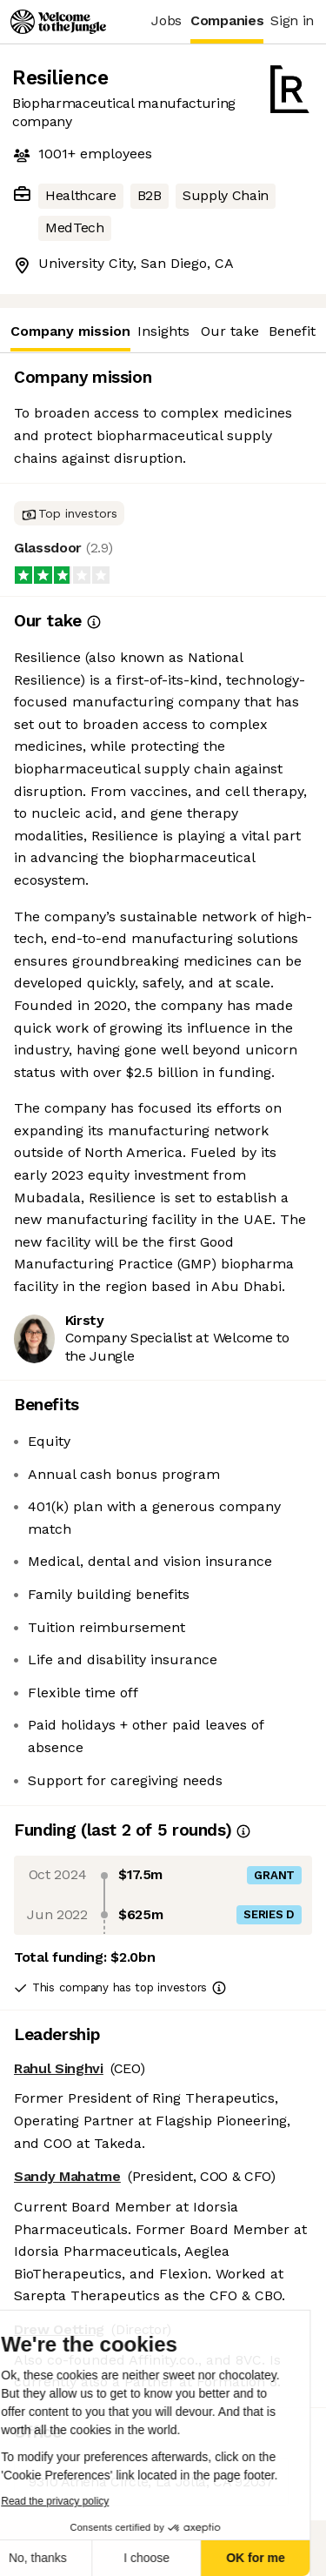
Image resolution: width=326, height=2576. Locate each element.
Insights (163, 331)
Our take (230, 331)
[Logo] (58, 22)
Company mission (70, 337)
